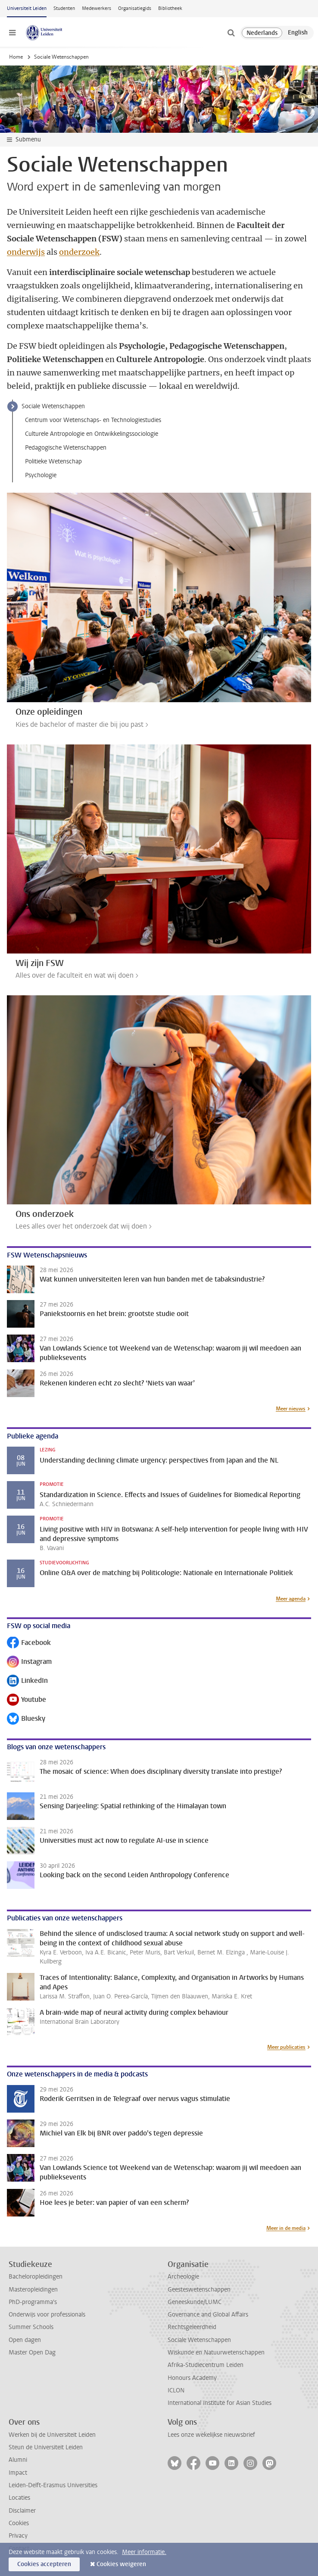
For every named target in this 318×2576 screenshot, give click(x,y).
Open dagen (25, 2340)
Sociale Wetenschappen (53, 406)
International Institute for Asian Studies (219, 2403)
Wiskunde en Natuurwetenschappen (216, 2352)
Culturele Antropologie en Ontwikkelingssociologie (91, 434)
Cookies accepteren (44, 2564)
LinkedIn (27, 1681)
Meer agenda (291, 1598)
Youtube (26, 1700)
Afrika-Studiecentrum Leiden (205, 2365)
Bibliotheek (170, 8)
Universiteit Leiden (27, 8)
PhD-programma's (33, 2302)
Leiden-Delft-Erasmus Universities (53, 2485)
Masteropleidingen (33, 2289)
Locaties (19, 2498)
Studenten (64, 8)
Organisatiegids (134, 8)
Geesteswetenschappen (199, 2289)
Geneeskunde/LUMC (194, 2302)
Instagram (29, 1662)
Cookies (19, 2523)
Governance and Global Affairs (208, 2314)
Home (16, 56)
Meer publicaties (286, 2047)
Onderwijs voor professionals (47, 2314)
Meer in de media (286, 2228)
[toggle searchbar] (231, 33)
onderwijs (26, 252)
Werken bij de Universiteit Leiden (52, 2435)
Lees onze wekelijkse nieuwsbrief (211, 2435)
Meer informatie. (144, 2552)
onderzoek (79, 252)
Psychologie (40, 475)
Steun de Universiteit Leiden (46, 2447)
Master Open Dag (32, 2352)
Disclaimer (22, 2511)
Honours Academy (192, 2378)
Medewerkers (96, 8)
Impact (18, 2473)
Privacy (18, 2536)
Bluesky (26, 1719)
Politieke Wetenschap (53, 461)
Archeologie (183, 2277)
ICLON (176, 2390)
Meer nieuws (291, 1408)
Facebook (29, 1643)
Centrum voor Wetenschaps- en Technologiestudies (93, 420)
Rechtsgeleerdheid (192, 2327)
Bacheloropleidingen (35, 2277)
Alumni (18, 2460)
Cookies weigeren (121, 2564)
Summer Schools (31, 2327)
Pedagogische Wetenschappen (65, 448)
